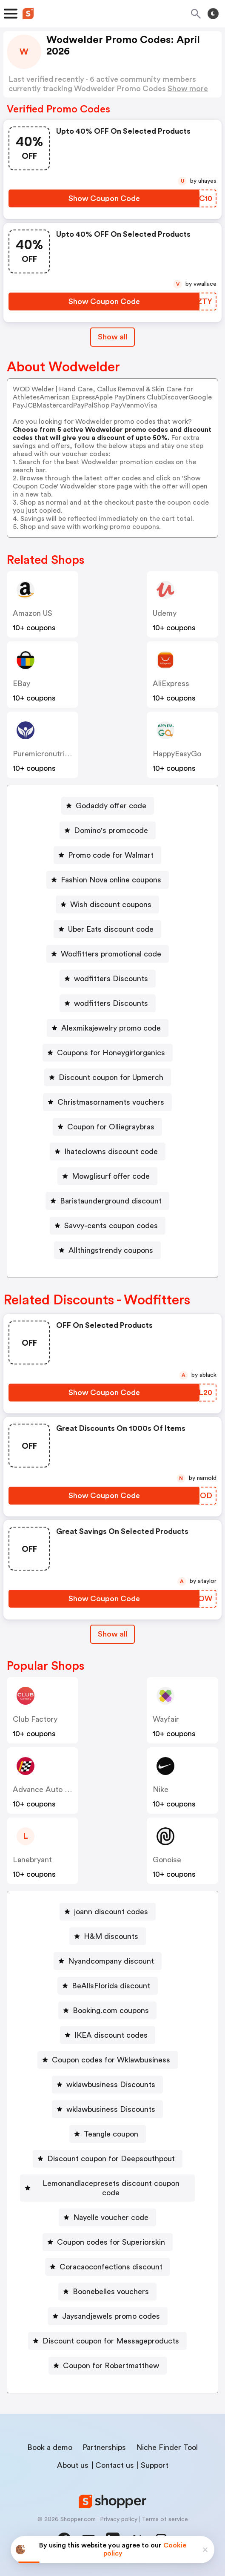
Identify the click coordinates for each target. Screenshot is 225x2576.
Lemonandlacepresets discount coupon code (111, 2188)
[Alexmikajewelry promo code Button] (107, 1028)
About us (72, 2465)
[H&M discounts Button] (107, 1936)
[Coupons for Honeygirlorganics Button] (108, 1053)
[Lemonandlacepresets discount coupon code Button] (107, 2188)
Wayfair (166, 1719)
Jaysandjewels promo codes (111, 2316)
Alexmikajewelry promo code (111, 1028)
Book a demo (49, 2447)
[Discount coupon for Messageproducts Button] (107, 2341)
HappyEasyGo (177, 754)
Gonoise (167, 1860)
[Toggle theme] (213, 14)
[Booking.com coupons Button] (107, 2010)
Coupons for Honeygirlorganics (111, 1053)
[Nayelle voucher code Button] (107, 2217)
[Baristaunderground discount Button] (107, 1201)
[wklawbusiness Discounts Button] (107, 2085)
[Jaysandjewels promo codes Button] (108, 2316)
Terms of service (165, 2519)
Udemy (165, 613)
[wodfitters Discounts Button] (108, 979)
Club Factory (35, 1719)
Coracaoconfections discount (111, 2267)
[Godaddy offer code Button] (107, 806)
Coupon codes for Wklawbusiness (111, 2060)
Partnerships (104, 2447)
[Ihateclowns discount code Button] (107, 1151)
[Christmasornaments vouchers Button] (107, 1102)
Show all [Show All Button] (112, 337)
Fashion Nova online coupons (111, 880)
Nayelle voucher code (110, 2217)
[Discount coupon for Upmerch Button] (107, 1077)
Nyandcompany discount (111, 1961)
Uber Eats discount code (111, 929)
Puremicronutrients (46, 754)
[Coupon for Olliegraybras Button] (107, 1127)
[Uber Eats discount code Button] (107, 929)
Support (154, 2465)
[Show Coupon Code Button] (104, 198)
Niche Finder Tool (167, 2447)
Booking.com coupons (111, 2010)
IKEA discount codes (111, 2035)
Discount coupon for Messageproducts (111, 2341)
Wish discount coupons (110, 904)
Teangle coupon (111, 2134)
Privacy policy (118, 2519)
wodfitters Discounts (111, 978)
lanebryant (32, 1860)
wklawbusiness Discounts (110, 2084)
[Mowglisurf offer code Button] (107, 1176)
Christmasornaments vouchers (110, 1102)
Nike (160, 1789)
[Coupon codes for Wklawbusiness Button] (107, 2060)
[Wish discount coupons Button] (107, 904)
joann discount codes (111, 1911)
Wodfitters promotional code (111, 954)
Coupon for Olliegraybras (110, 1127)
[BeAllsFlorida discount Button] (107, 1986)
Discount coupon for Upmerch (111, 1077)
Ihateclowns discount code (111, 1151)
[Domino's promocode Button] (108, 830)
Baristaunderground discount (111, 1201)
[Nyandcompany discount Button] (108, 1961)
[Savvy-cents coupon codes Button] (107, 1226)
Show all (112, 1634)
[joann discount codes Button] (108, 1912)
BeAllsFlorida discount (111, 1986)
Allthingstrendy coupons (110, 1250)
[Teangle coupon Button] (107, 2134)
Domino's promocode (111, 830)
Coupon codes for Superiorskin (111, 2242)
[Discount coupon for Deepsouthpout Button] (107, 2159)
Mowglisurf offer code (111, 1176)
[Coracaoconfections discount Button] (107, 2267)
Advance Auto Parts (48, 1789)
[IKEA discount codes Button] (107, 2035)
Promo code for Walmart (111, 855)
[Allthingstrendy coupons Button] (107, 1250)
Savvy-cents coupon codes (111, 1225)
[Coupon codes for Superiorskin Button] (108, 2242)
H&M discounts (111, 1936)
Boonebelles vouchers (111, 2291)
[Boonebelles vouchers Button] (107, 2291)
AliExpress (171, 683)
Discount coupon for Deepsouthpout (111, 2158)
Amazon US (32, 613)
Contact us (114, 2465)
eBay (21, 683)
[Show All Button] (112, 1634)
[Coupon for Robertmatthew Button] (107, 2366)
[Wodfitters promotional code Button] (107, 954)
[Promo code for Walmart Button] (107, 855)
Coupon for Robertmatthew (111, 2365)
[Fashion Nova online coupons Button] (107, 880)
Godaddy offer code (111, 806)
